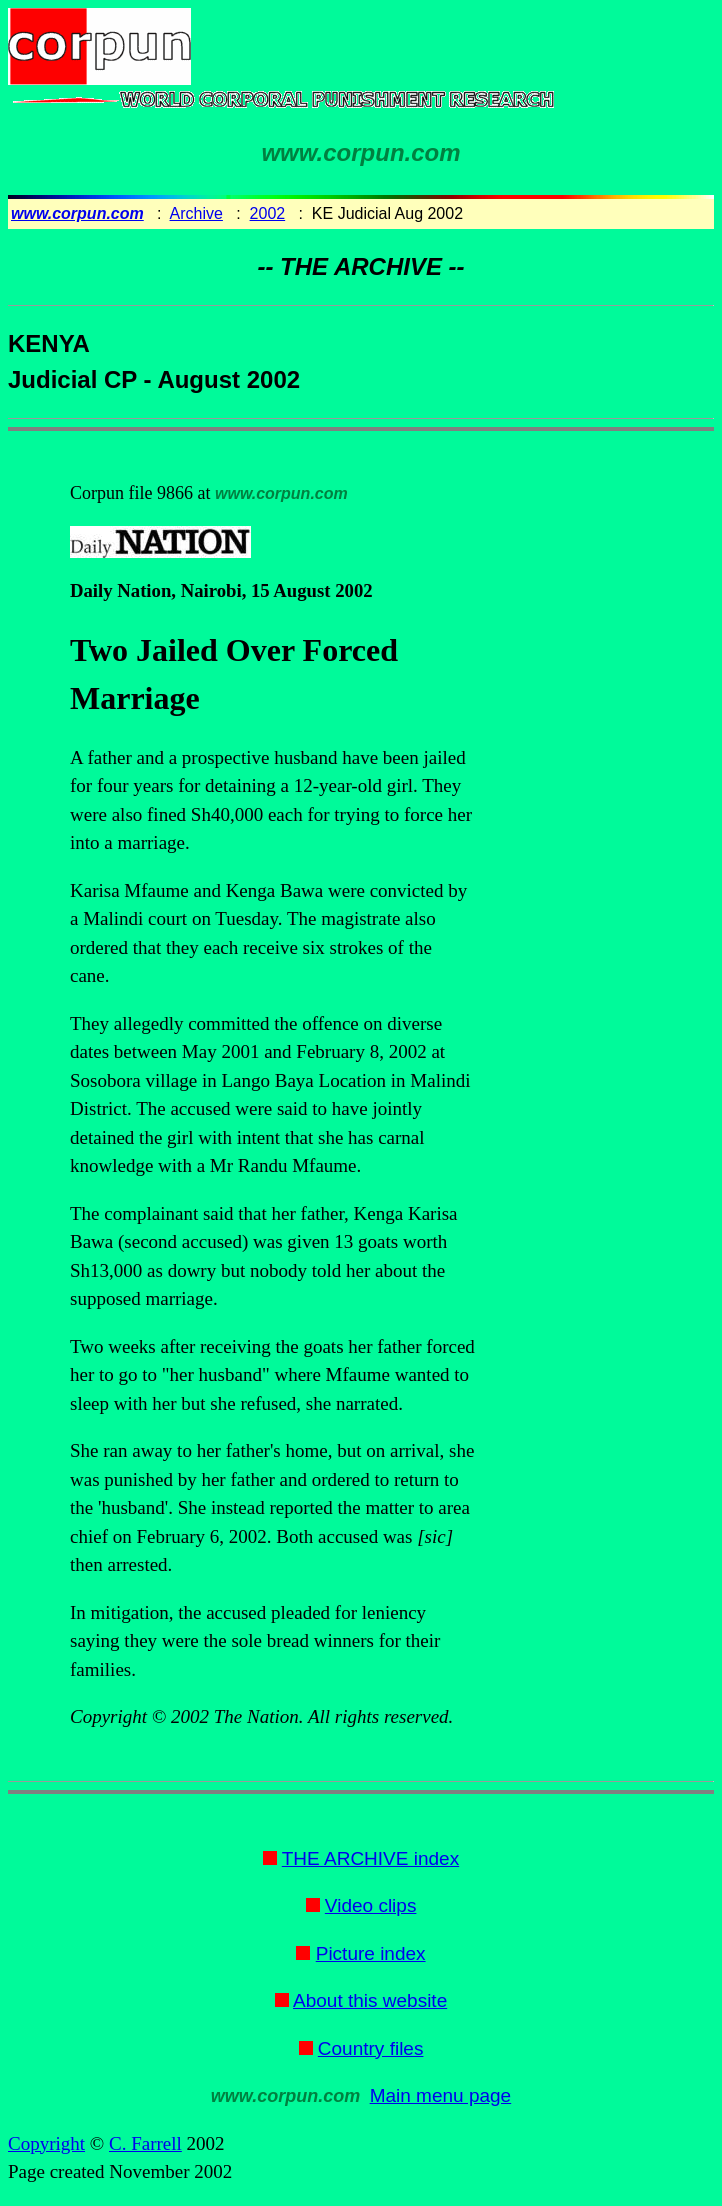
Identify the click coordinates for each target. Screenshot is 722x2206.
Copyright (46, 2143)
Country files (371, 2048)
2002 (268, 213)
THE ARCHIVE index (370, 1858)
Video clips (371, 1905)
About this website (370, 2000)
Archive (196, 213)
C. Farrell (145, 2143)
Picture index (371, 1953)
